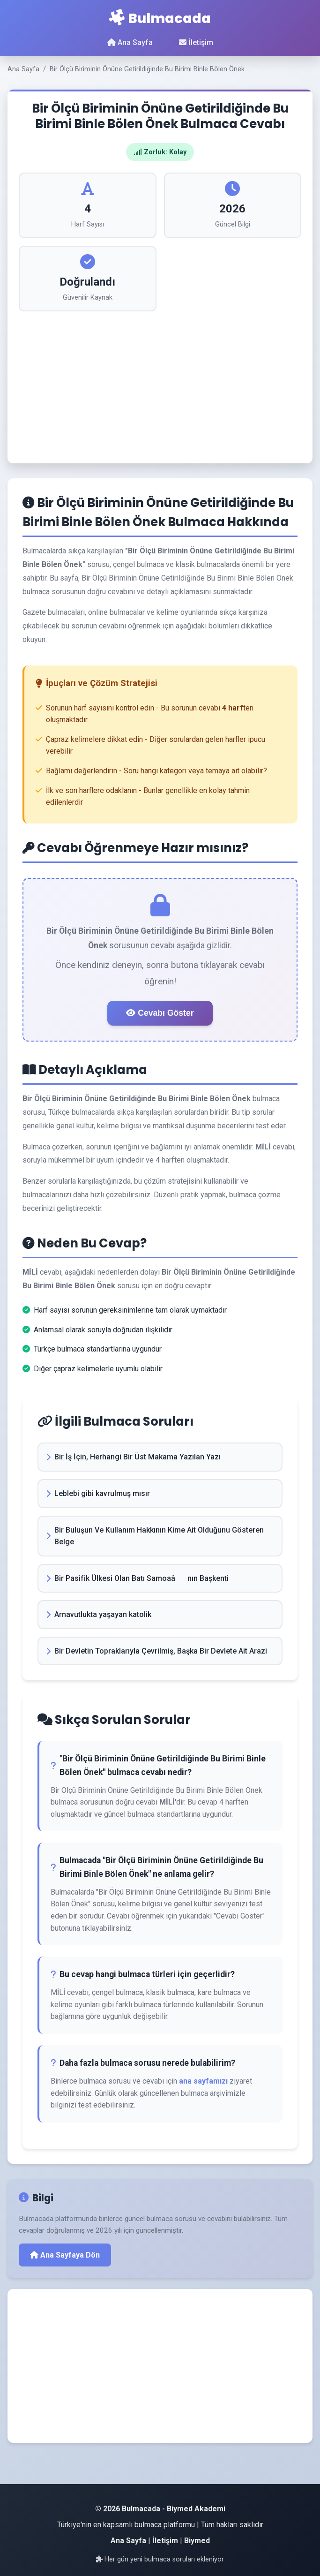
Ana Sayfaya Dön (65, 2255)
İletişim (196, 42)
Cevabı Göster (159, 1013)
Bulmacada (160, 18)
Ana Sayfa (130, 42)
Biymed (197, 2540)
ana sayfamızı (203, 2081)
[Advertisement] (160, 381)
